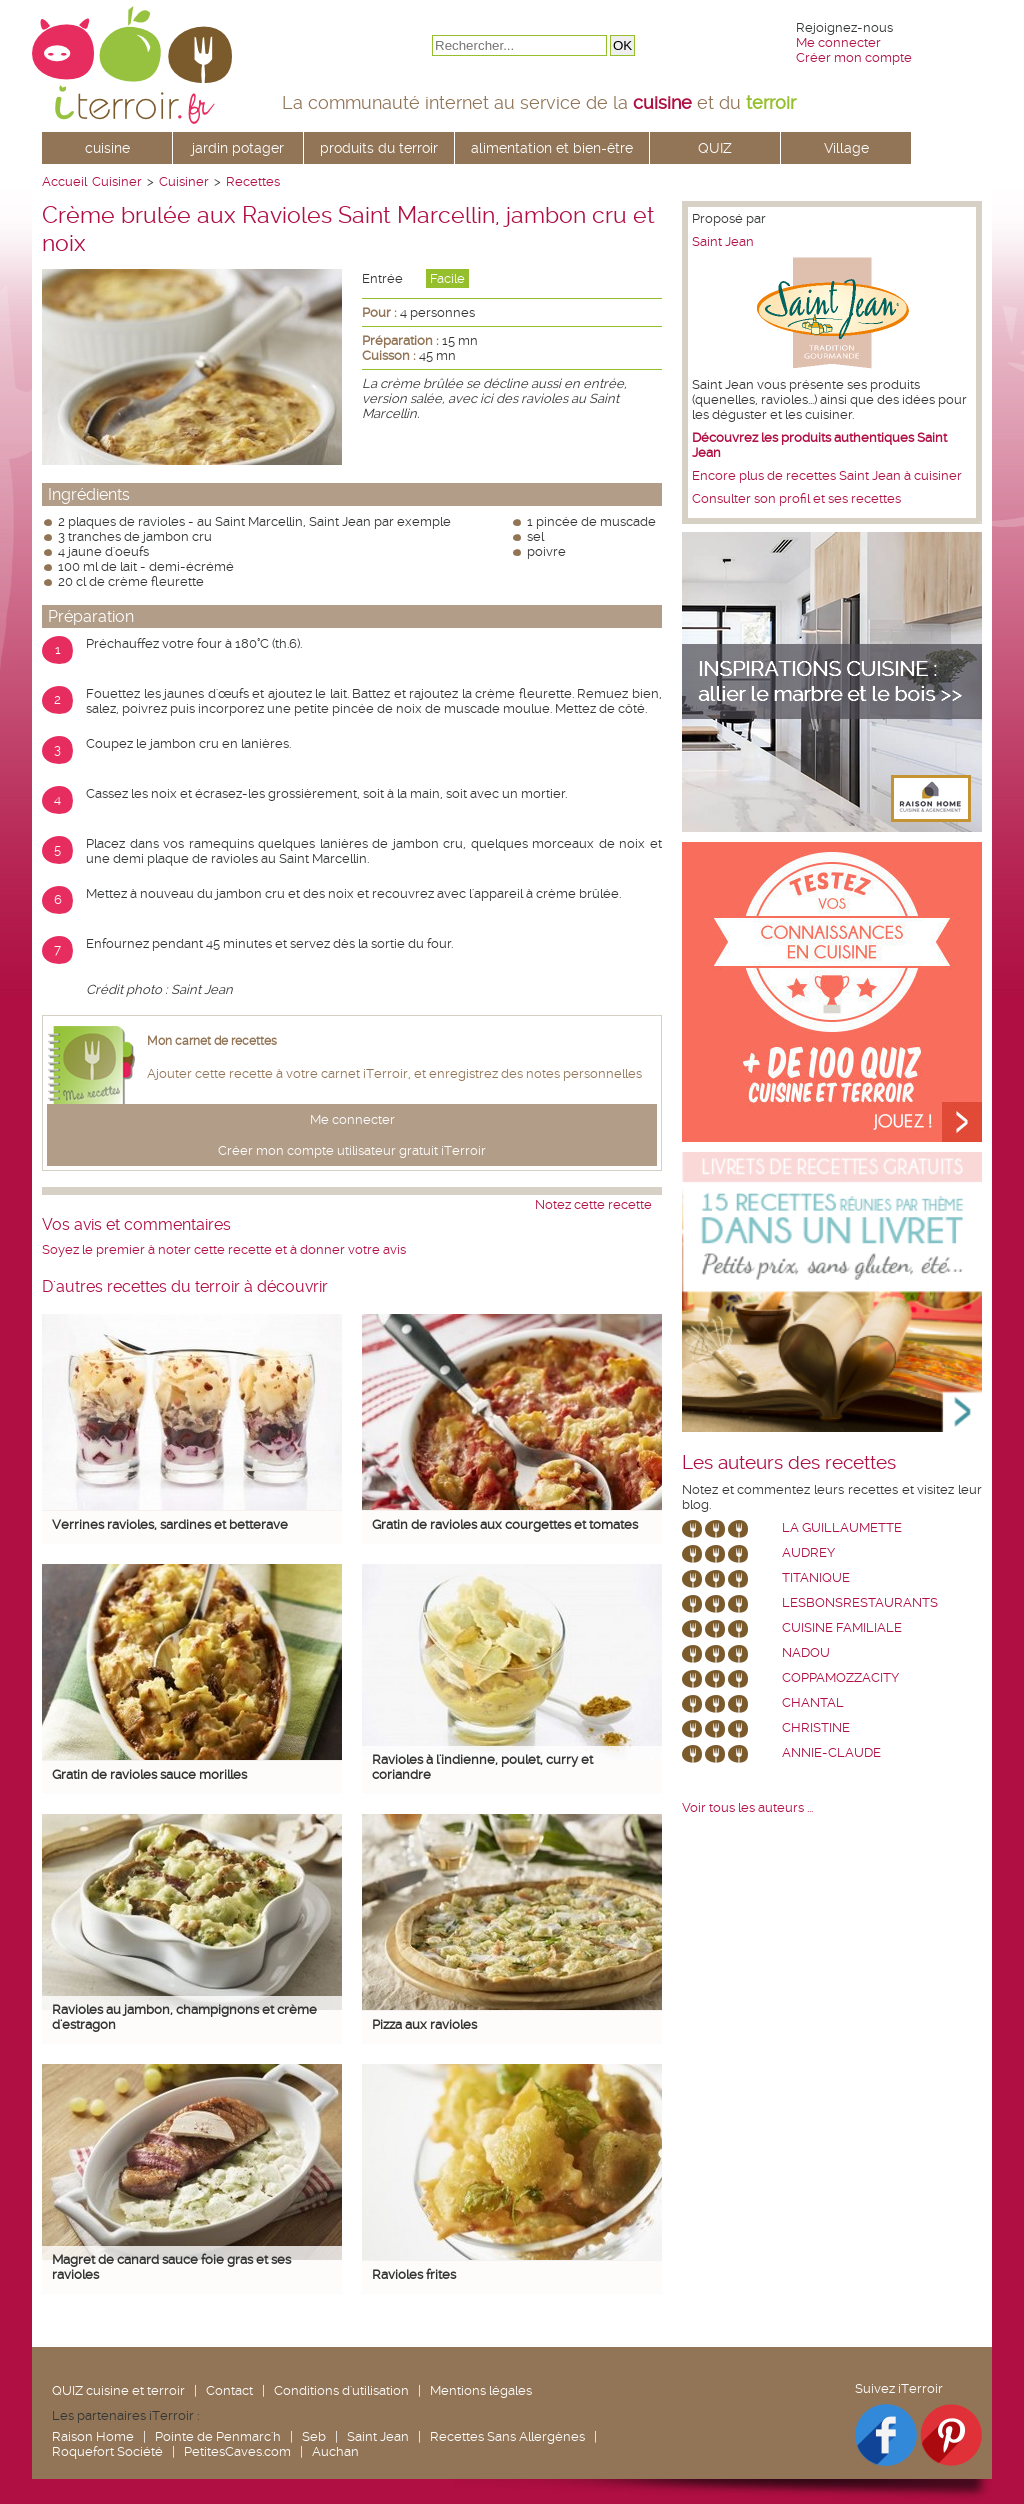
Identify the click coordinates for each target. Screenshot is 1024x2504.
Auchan (335, 2451)
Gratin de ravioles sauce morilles (149, 1774)
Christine (816, 1727)
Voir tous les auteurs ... (747, 1807)
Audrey (808, 1552)
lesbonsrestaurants (860, 1602)
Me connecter (838, 42)
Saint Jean (723, 241)
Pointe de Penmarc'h (218, 2436)
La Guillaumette (842, 1527)
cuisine (107, 148)
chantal (813, 1702)
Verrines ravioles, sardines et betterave (170, 1524)
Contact (229, 2390)
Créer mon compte (854, 57)
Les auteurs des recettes (789, 1463)
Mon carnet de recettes (212, 1041)
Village (846, 148)
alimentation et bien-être (552, 148)
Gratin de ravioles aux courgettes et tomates (505, 1524)
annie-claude (831, 1752)
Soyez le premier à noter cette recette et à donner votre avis (224, 1249)
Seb (314, 2436)
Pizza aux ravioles (424, 2024)
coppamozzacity (840, 1677)
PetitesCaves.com (237, 2451)
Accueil (64, 181)
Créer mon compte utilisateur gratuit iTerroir (352, 1150)
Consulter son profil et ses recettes (796, 498)
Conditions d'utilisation (341, 2390)
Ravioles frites (414, 2274)
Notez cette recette (593, 1204)
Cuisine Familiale (842, 1627)
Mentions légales (481, 2390)
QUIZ (715, 148)
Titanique (816, 1577)
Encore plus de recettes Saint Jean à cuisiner (827, 475)
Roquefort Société (107, 2451)
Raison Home (93, 2436)
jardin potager (238, 148)
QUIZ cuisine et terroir (118, 2390)
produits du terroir (379, 148)
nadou (806, 1652)
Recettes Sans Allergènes (507, 2436)
